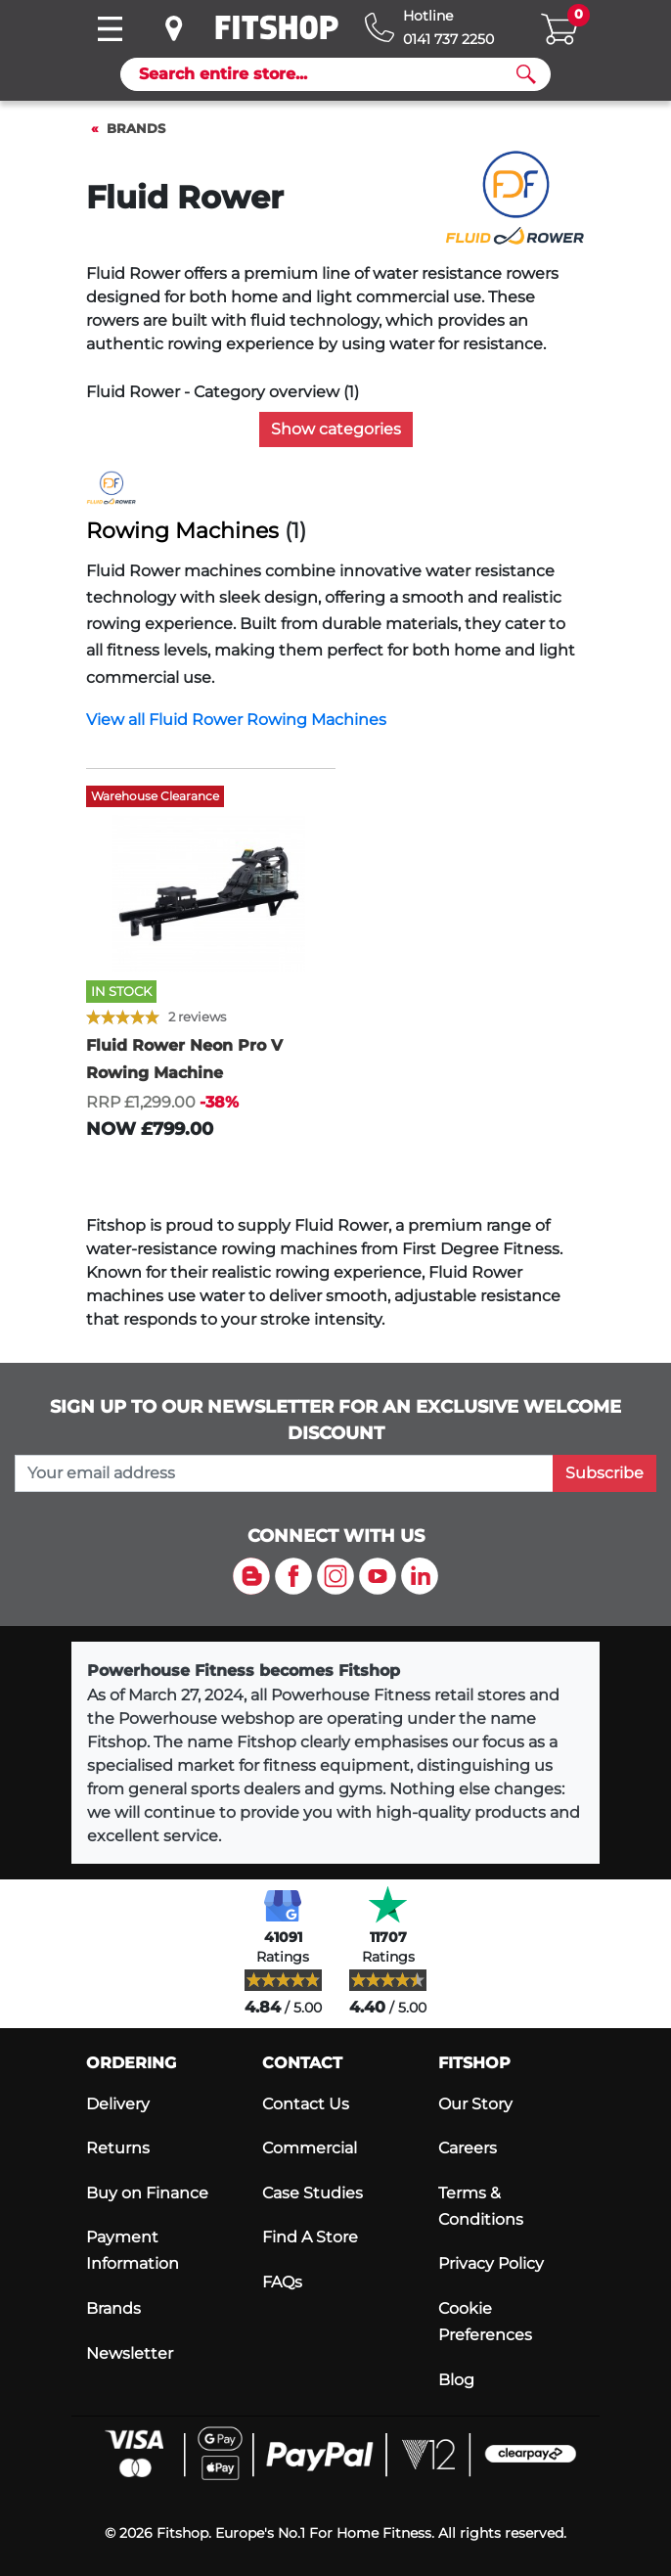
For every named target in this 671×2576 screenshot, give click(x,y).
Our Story (475, 2104)
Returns (118, 2148)
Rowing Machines (182, 531)
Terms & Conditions (480, 2206)
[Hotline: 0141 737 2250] (429, 28)
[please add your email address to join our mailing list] (284, 1473)
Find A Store (310, 2237)
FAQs (282, 2282)
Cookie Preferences (485, 2321)
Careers (467, 2148)
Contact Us (305, 2104)
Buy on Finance (147, 2193)
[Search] (327, 74)
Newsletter (129, 2353)
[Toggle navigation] (109, 29)
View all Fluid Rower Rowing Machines (236, 719)
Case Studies (312, 2193)
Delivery (118, 2104)
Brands (136, 128)
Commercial (309, 2148)
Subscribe (604, 1473)
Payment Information (132, 2250)
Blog (456, 2380)
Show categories (336, 429)
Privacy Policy (491, 2263)
